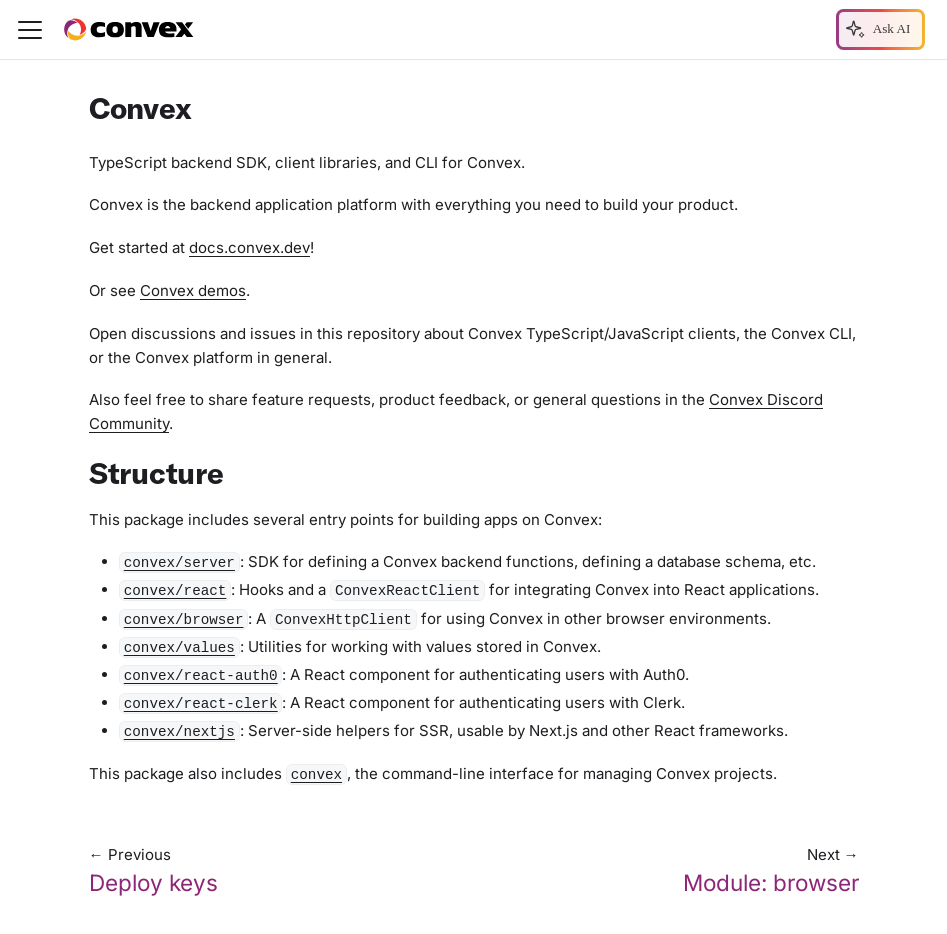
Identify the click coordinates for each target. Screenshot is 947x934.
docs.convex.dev (249, 247)
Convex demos (193, 290)
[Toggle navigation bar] (30, 30)
